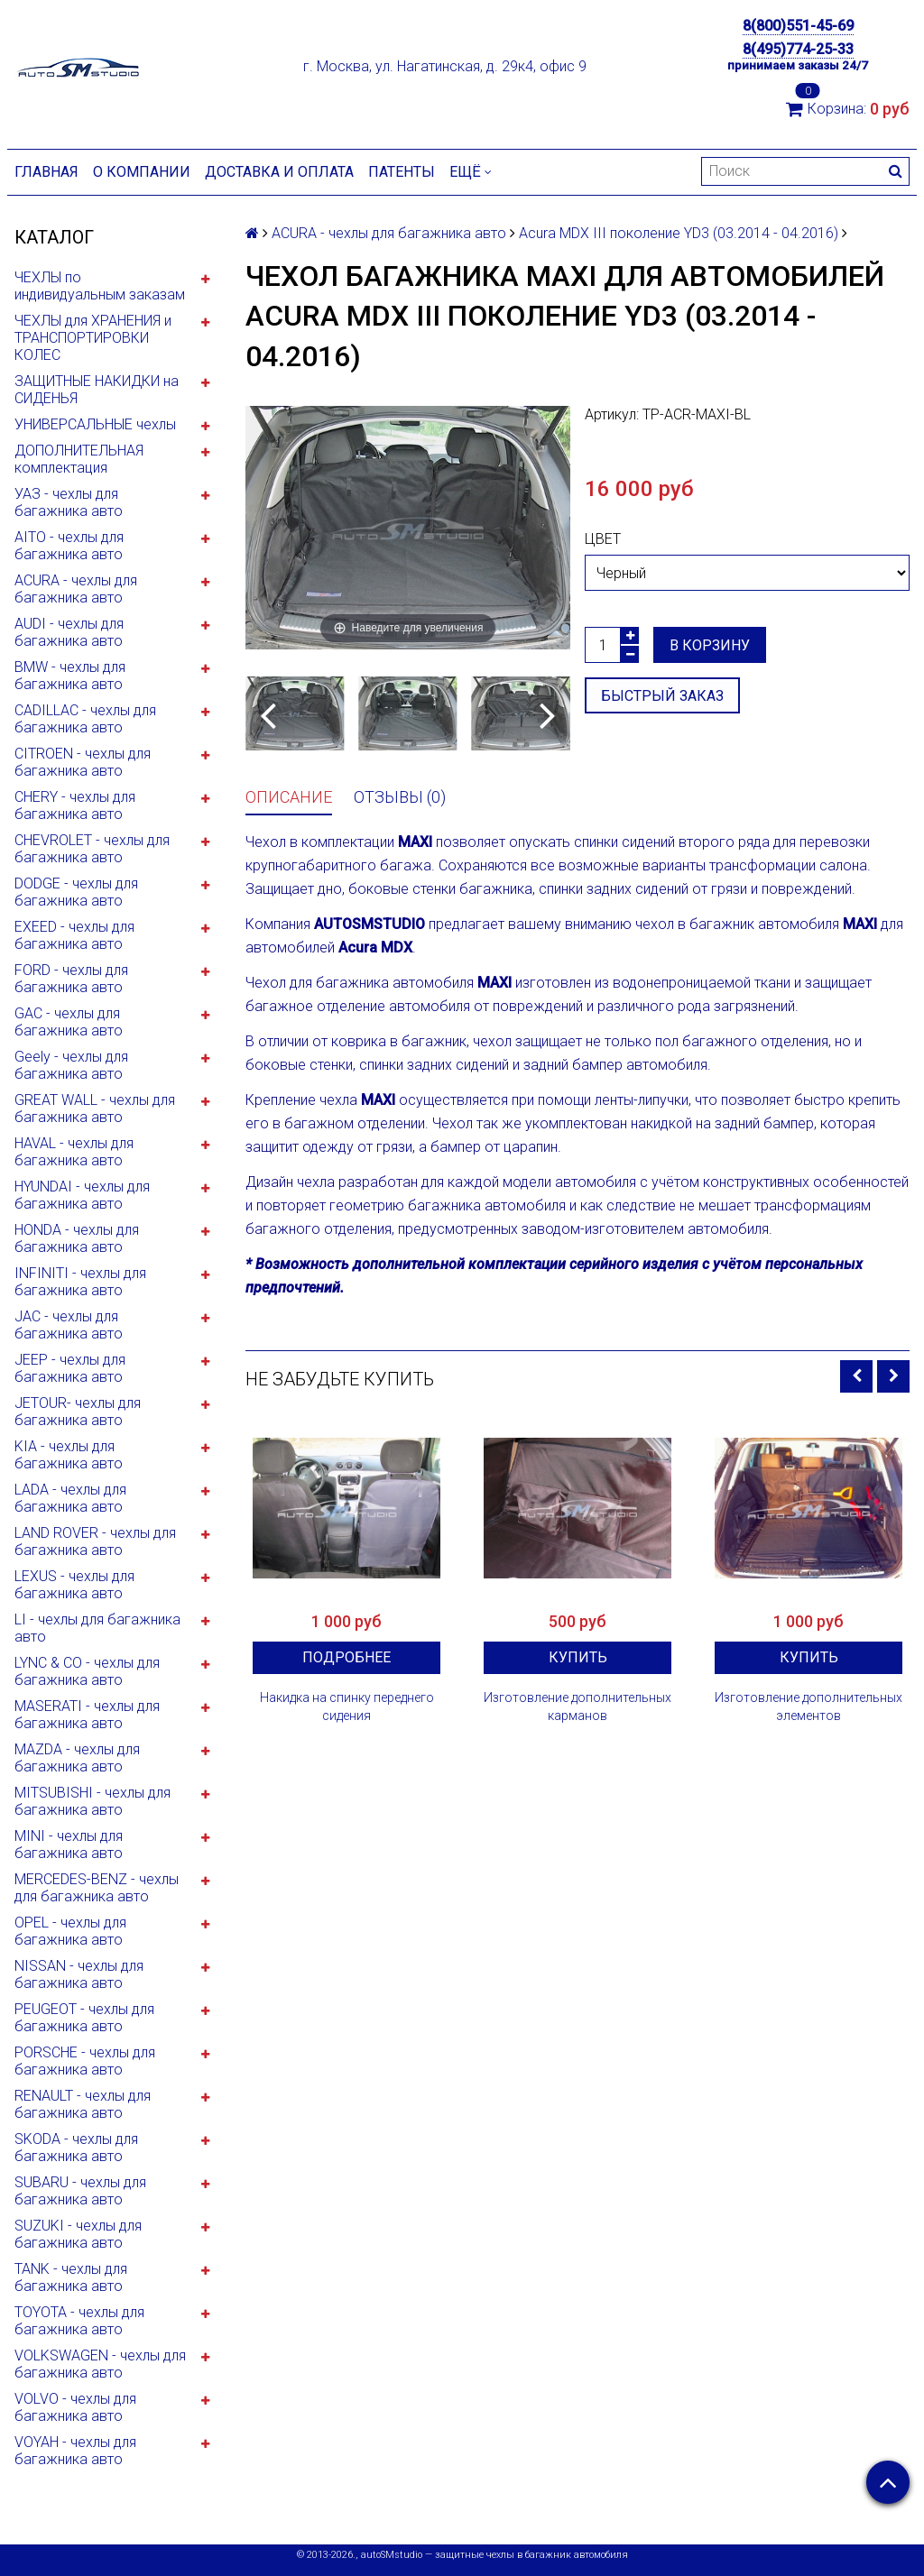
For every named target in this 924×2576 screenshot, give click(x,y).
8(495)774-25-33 (798, 49)
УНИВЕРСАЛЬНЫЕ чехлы (95, 424)
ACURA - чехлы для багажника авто (75, 589)
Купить (578, 1657)
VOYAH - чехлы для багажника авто (75, 2450)
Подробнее (346, 1657)
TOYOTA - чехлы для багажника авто (79, 2321)
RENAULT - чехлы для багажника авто (82, 2104)
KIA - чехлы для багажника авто (68, 1455)
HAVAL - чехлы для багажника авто (74, 1152)
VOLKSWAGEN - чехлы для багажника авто (100, 2364)
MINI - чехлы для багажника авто (68, 1844)
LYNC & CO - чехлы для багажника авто (87, 1671)
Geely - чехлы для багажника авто (71, 1065)
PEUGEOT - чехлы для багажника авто (84, 2018)
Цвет (603, 538)
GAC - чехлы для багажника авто (68, 1022)
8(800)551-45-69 (798, 25)
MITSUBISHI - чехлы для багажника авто (92, 1801)
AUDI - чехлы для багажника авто (69, 632)
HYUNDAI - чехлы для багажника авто (82, 1195)
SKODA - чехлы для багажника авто (76, 2147)
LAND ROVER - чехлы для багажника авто (95, 1541)
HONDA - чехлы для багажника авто (76, 1238)
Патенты (401, 171)
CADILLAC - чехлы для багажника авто (85, 719)
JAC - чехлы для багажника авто (68, 1325)
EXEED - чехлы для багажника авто (74, 935)
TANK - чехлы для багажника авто (70, 2277)
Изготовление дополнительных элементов (808, 1706)
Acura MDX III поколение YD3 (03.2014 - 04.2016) (678, 233)
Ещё (470, 171)
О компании (141, 171)
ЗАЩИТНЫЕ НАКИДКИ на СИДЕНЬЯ (96, 390)
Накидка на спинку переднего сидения (347, 1706)
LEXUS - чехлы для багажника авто (74, 1585)
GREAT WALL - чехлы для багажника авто (94, 1108)
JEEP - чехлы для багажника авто (69, 1368)
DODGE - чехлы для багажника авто (76, 892)
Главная (46, 171)
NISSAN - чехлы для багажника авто (78, 1974)
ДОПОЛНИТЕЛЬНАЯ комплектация (78, 459)
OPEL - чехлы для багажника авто (70, 1931)
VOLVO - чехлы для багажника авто (75, 2407)
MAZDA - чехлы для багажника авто (77, 1758)
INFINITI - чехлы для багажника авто (80, 1282)
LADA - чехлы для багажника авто (70, 1498)
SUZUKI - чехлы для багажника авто (78, 2234)
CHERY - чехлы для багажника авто (74, 805)
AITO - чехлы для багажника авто (69, 546)
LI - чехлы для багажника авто (97, 1628)
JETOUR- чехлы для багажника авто (77, 1411)
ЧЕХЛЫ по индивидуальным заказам (99, 286)
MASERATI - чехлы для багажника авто (87, 1714)
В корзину (710, 645)
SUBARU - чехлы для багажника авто (80, 2191)
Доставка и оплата (279, 171)
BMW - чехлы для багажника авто (69, 675)
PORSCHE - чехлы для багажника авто (84, 2061)
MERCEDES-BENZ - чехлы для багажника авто (96, 1888)
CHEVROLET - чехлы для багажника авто (92, 849)
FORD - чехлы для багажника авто (71, 978)
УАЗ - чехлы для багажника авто (68, 502)
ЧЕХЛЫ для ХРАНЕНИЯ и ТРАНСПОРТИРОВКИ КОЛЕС (92, 337)
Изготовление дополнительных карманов (577, 1706)
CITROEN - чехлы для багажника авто (82, 762)
